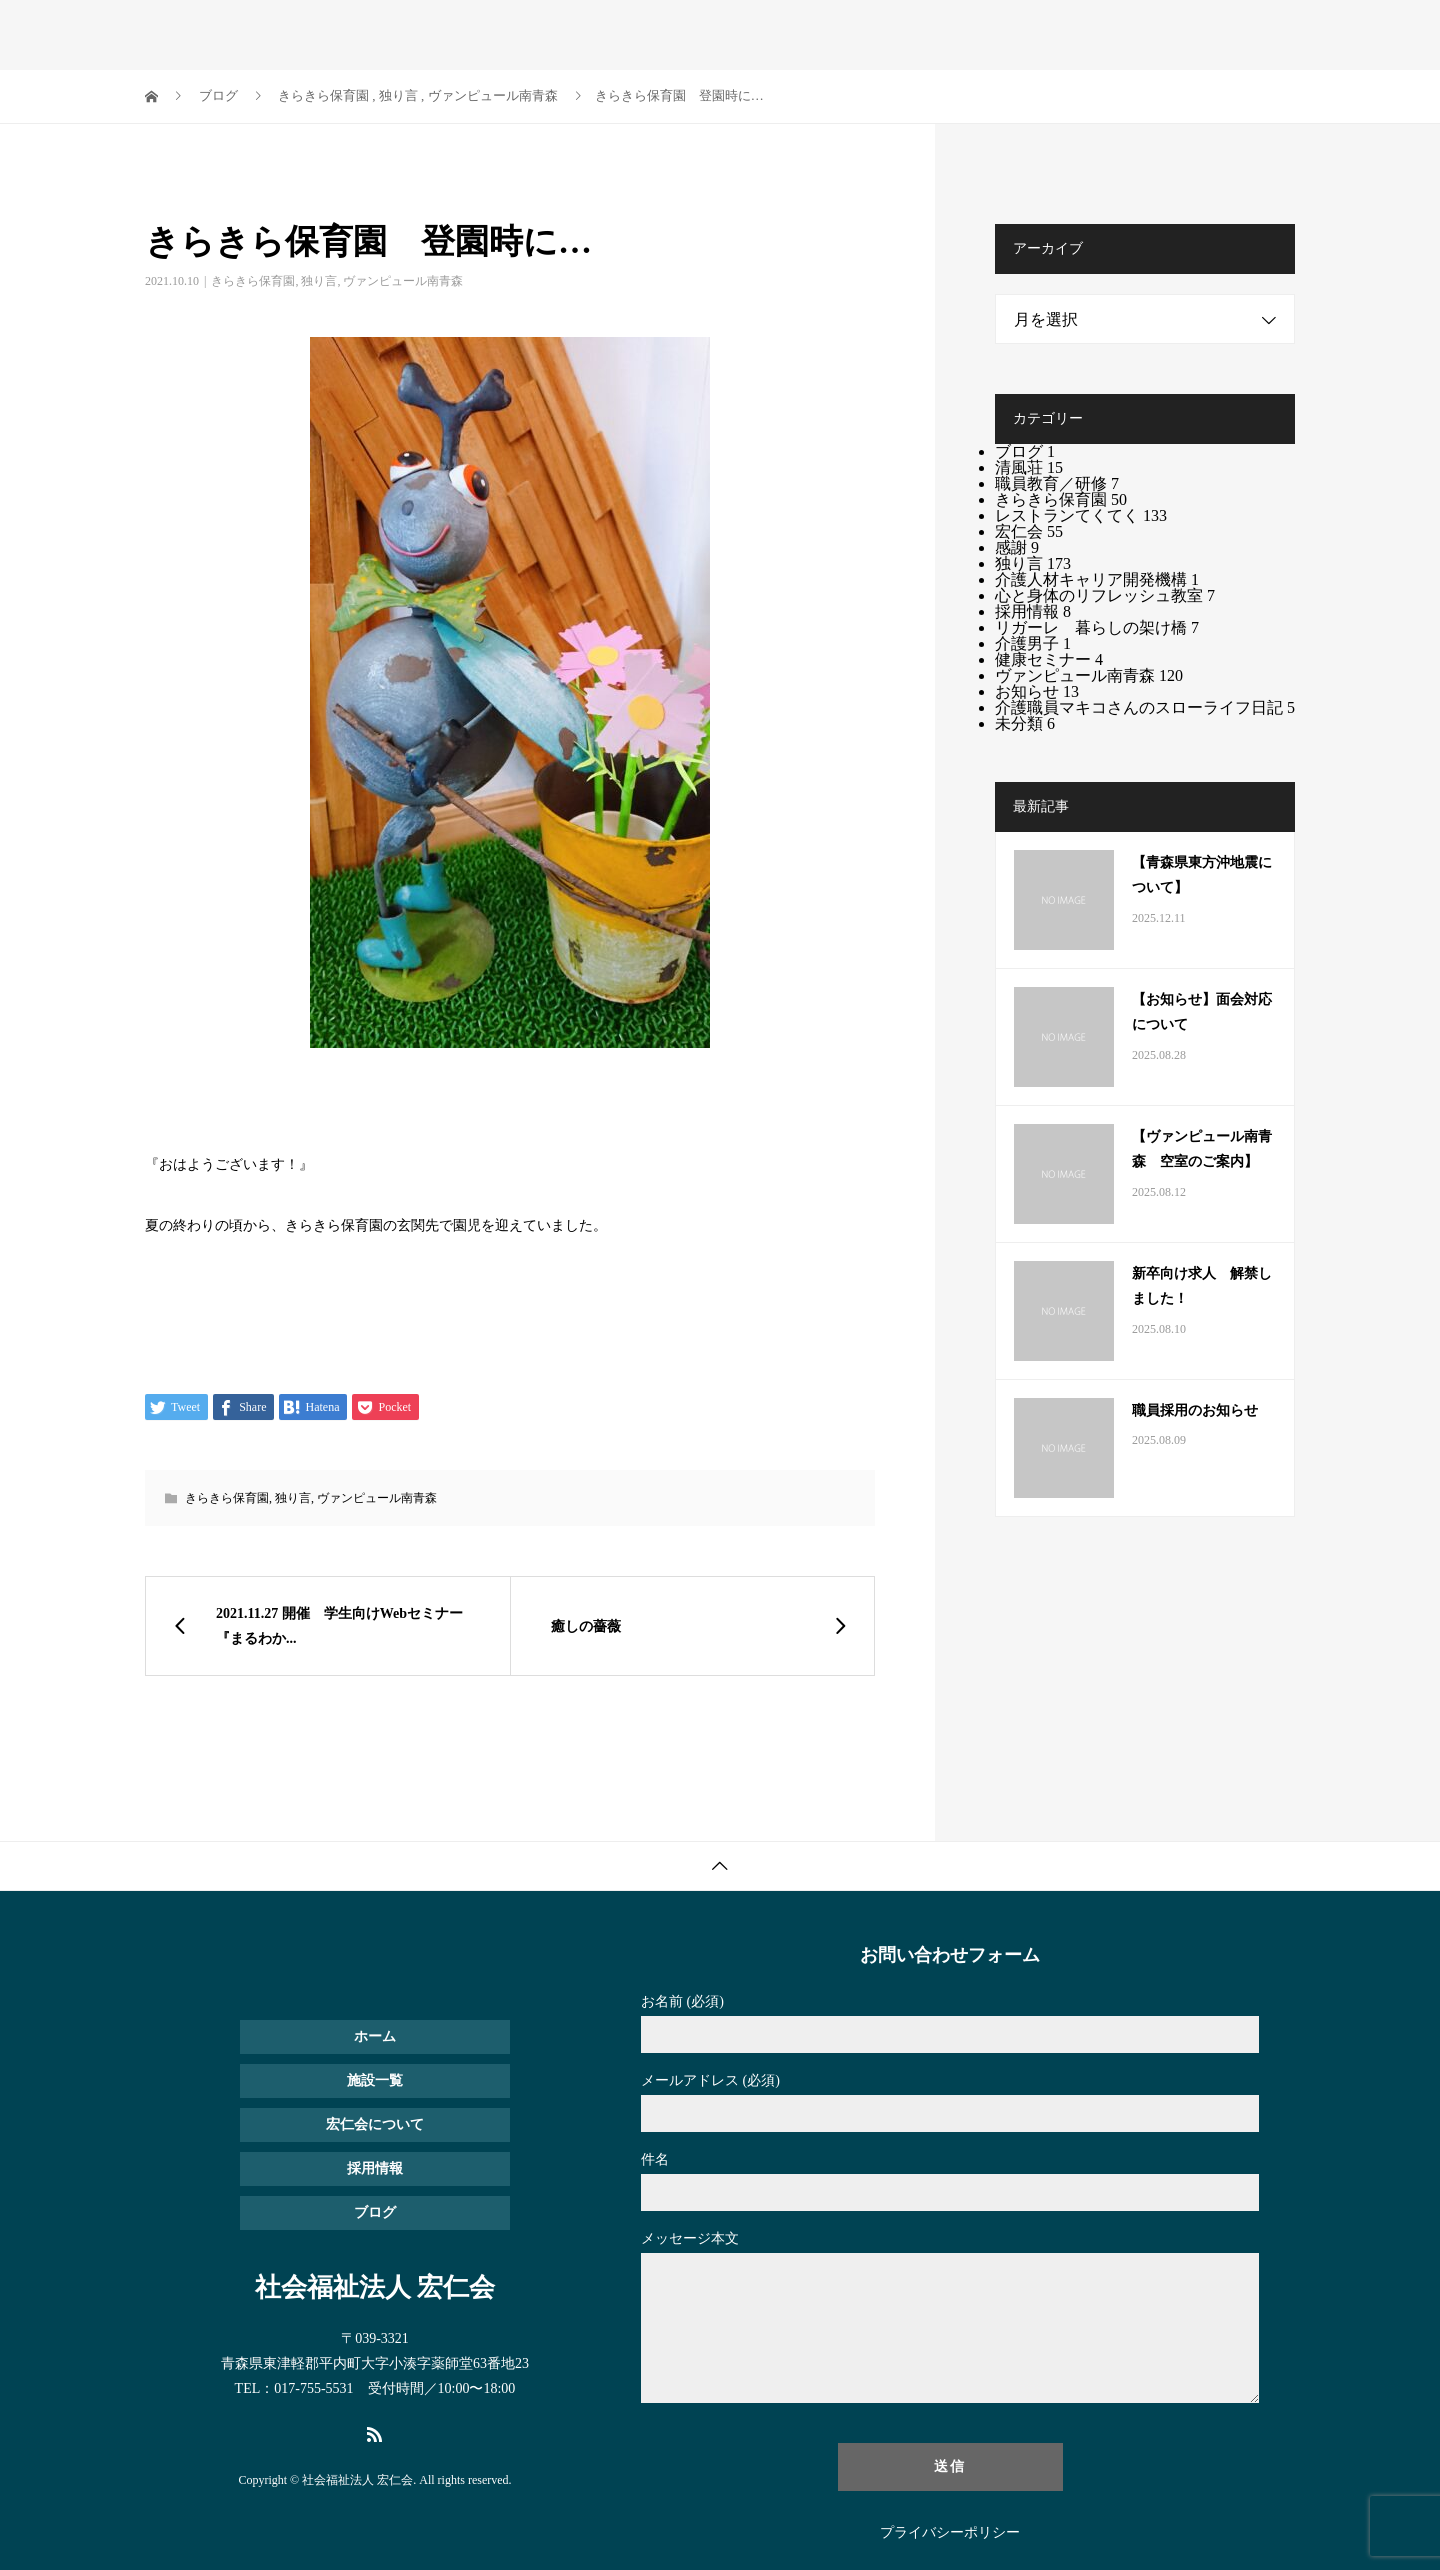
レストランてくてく (1081, 515)
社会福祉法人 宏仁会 (265, 34)
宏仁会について (942, 35)
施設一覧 (740, 35)
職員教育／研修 (1057, 483)
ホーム (657, 35)
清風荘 (1029, 467)
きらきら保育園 (253, 281)
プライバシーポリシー (950, 2533)
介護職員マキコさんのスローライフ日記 (1145, 707)
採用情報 (830, 35)
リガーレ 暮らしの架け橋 (1097, 627)
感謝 (1017, 547)
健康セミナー (1049, 659)
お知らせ (1055, 35)
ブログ (1137, 35)
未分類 (1025, 723)
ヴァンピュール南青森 (403, 281)
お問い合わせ (1235, 35)
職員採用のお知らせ (1195, 1410)
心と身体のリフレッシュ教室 (1105, 595)
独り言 (319, 281)
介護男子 (1033, 643)
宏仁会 (1029, 531)
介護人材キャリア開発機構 (1097, 579)
